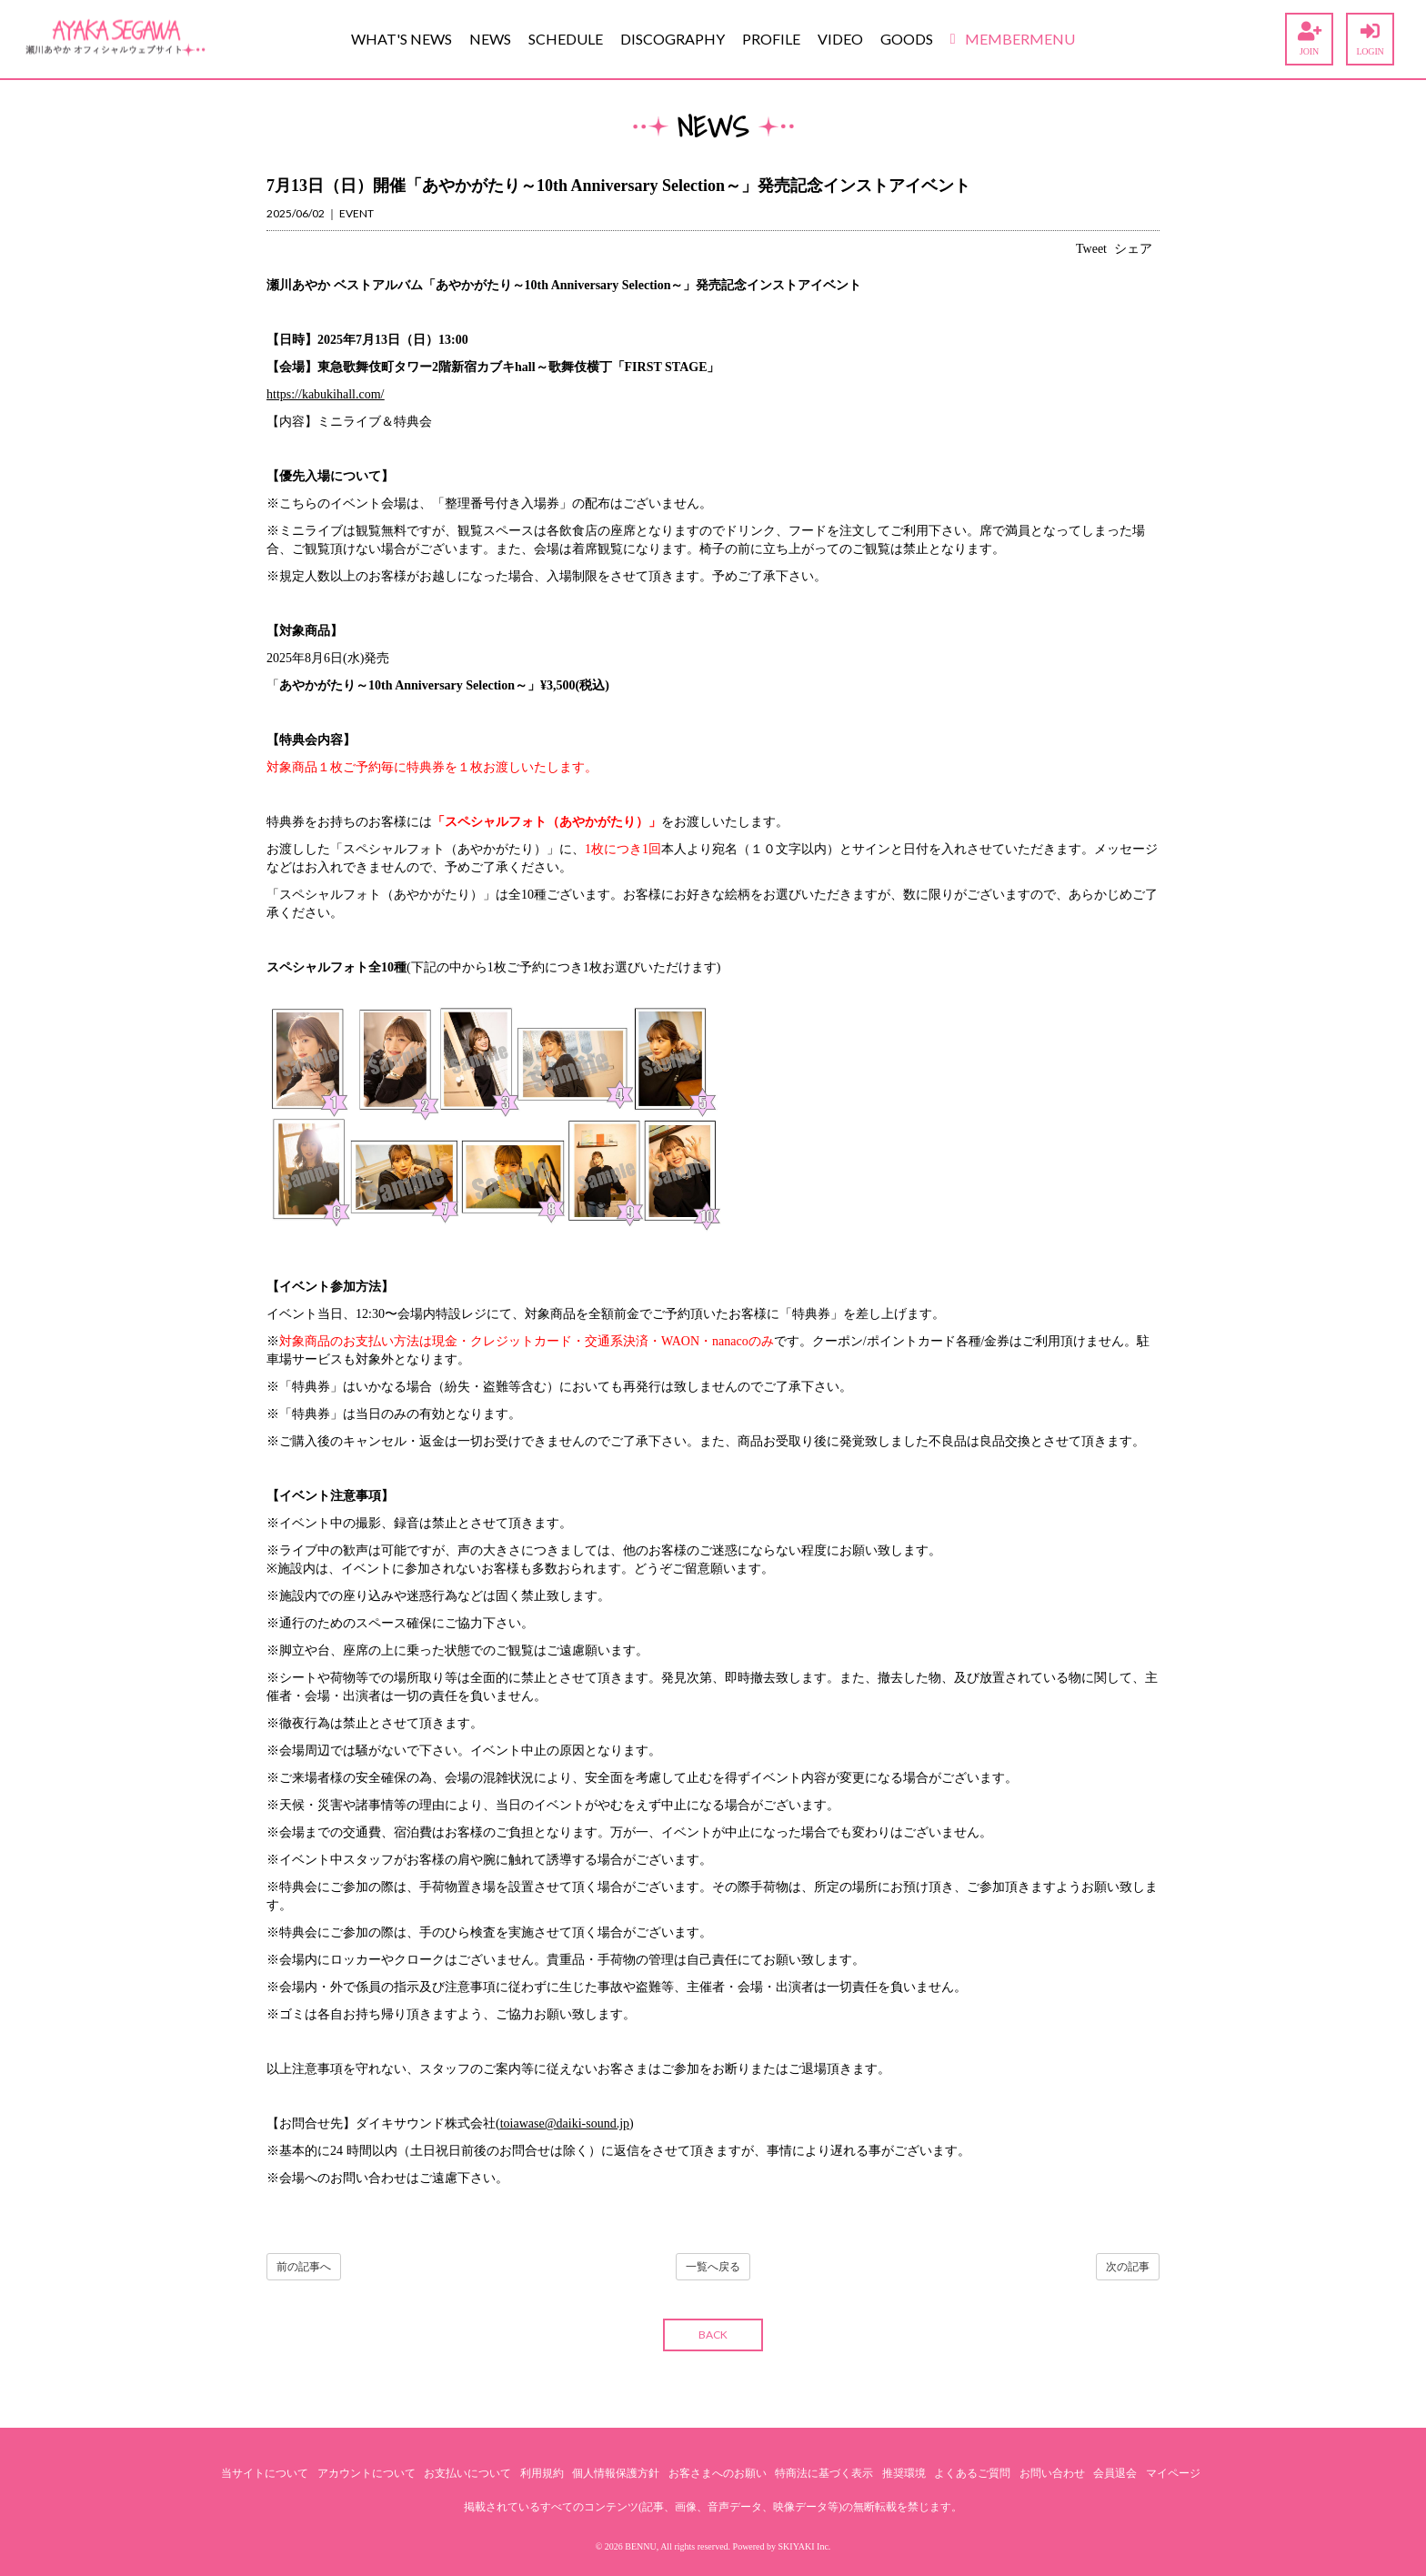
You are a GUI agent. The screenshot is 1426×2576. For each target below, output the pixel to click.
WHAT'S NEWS (401, 38)
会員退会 (1115, 2473)
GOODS (906, 38)
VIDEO (840, 38)
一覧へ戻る (713, 2266)
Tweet (1091, 249)
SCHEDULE (565, 38)
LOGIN (1370, 39)
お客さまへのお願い (717, 2473)
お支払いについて (467, 2473)
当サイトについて (264, 2473)
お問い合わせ (1052, 2473)
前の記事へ (303, 2266)
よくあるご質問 (972, 2473)
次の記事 (1128, 2266)
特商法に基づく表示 (824, 2473)
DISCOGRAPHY (672, 38)
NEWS (490, 38)
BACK (713, 2334)
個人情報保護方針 (615, 2473)
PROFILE (771, 38)
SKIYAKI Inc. (804, 2546)
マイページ (1173, 2473)
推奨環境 (904, 2473)
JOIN (1309, 39)
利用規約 (542, 2473)
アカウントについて (366, 2473)
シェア (1133, 249)
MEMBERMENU (1012, 38)
